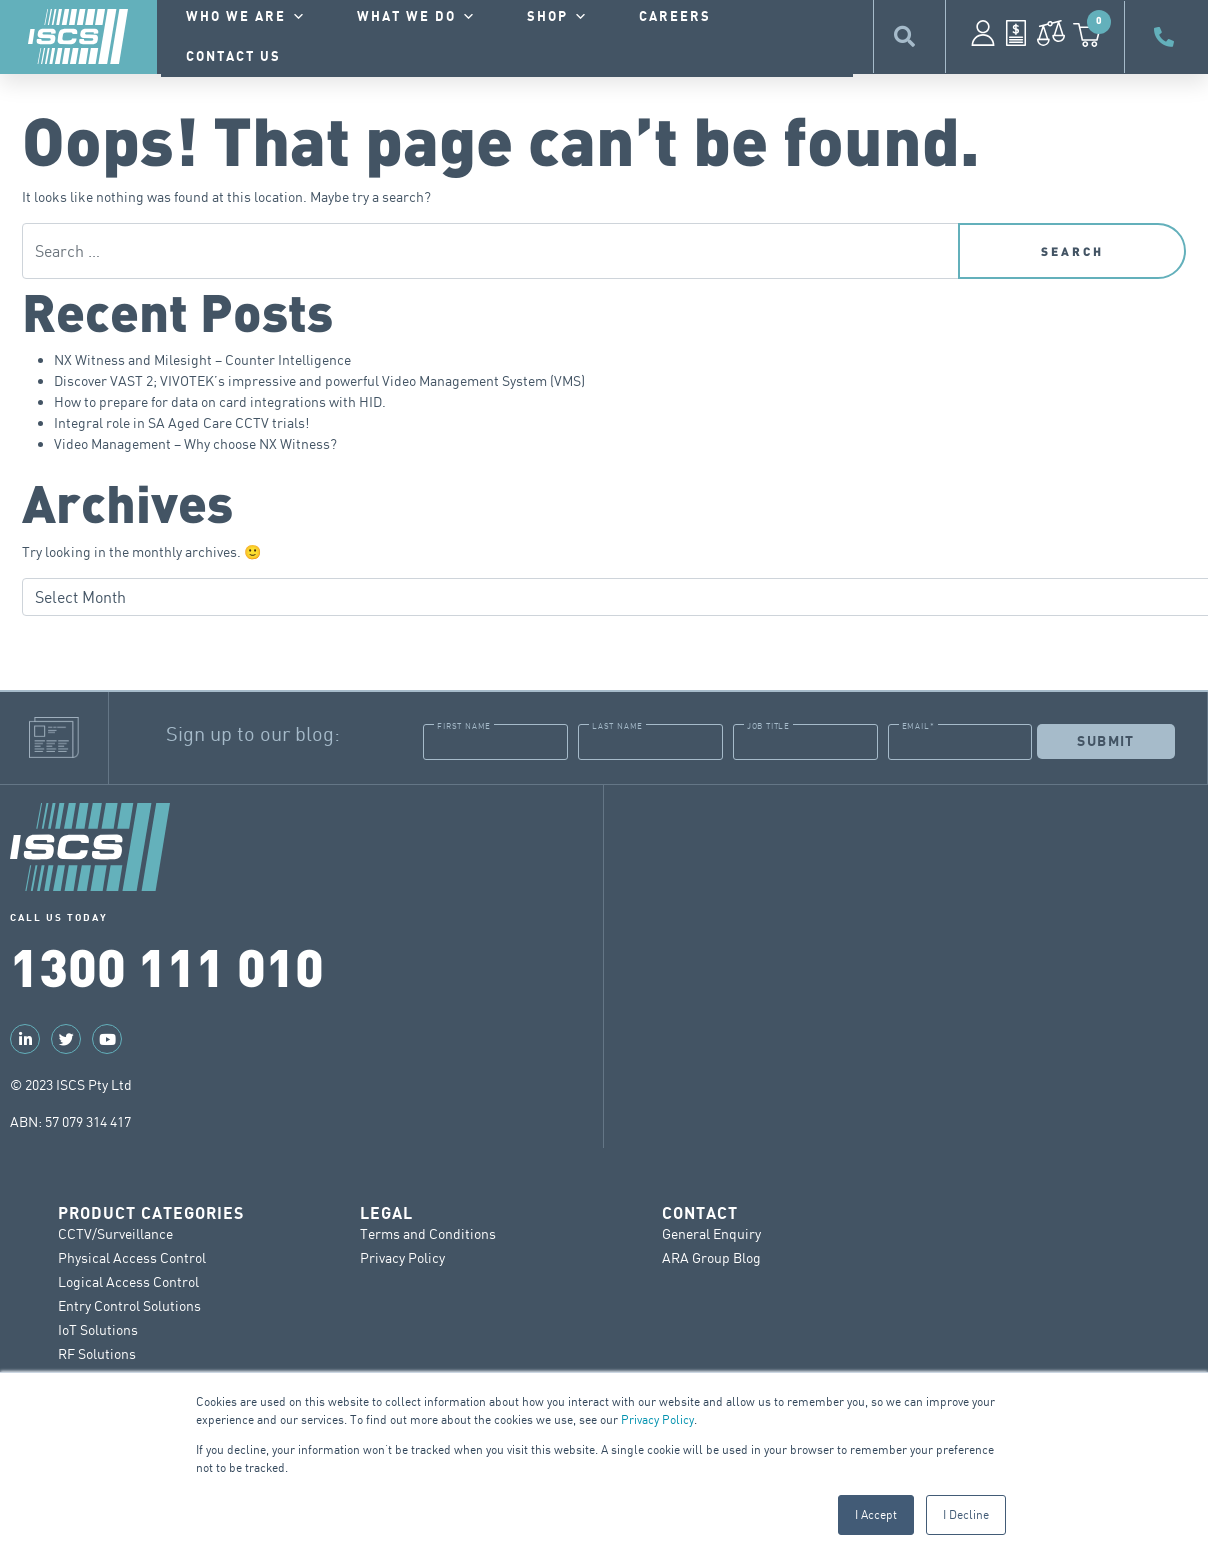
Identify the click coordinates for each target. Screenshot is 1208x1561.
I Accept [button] (876, 1514)
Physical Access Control (132, 1257)
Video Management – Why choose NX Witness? (195, 443)
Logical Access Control (128, 1281)
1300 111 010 (167, 965)
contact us (233, 57)
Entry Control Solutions (129, 1305)
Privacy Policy (657, 1419)
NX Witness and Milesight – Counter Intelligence (202, 359)
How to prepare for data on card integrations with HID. (220, 401)
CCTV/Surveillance (115, 1233)
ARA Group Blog (711, 1257)
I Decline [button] (966, 1514)
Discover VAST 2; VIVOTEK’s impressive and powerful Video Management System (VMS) (319, 380)
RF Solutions (97, 1353)
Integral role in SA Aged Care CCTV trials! (181, 422)
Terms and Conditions (428, 1233)
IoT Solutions (98, 1329)
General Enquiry (711, 1233)
